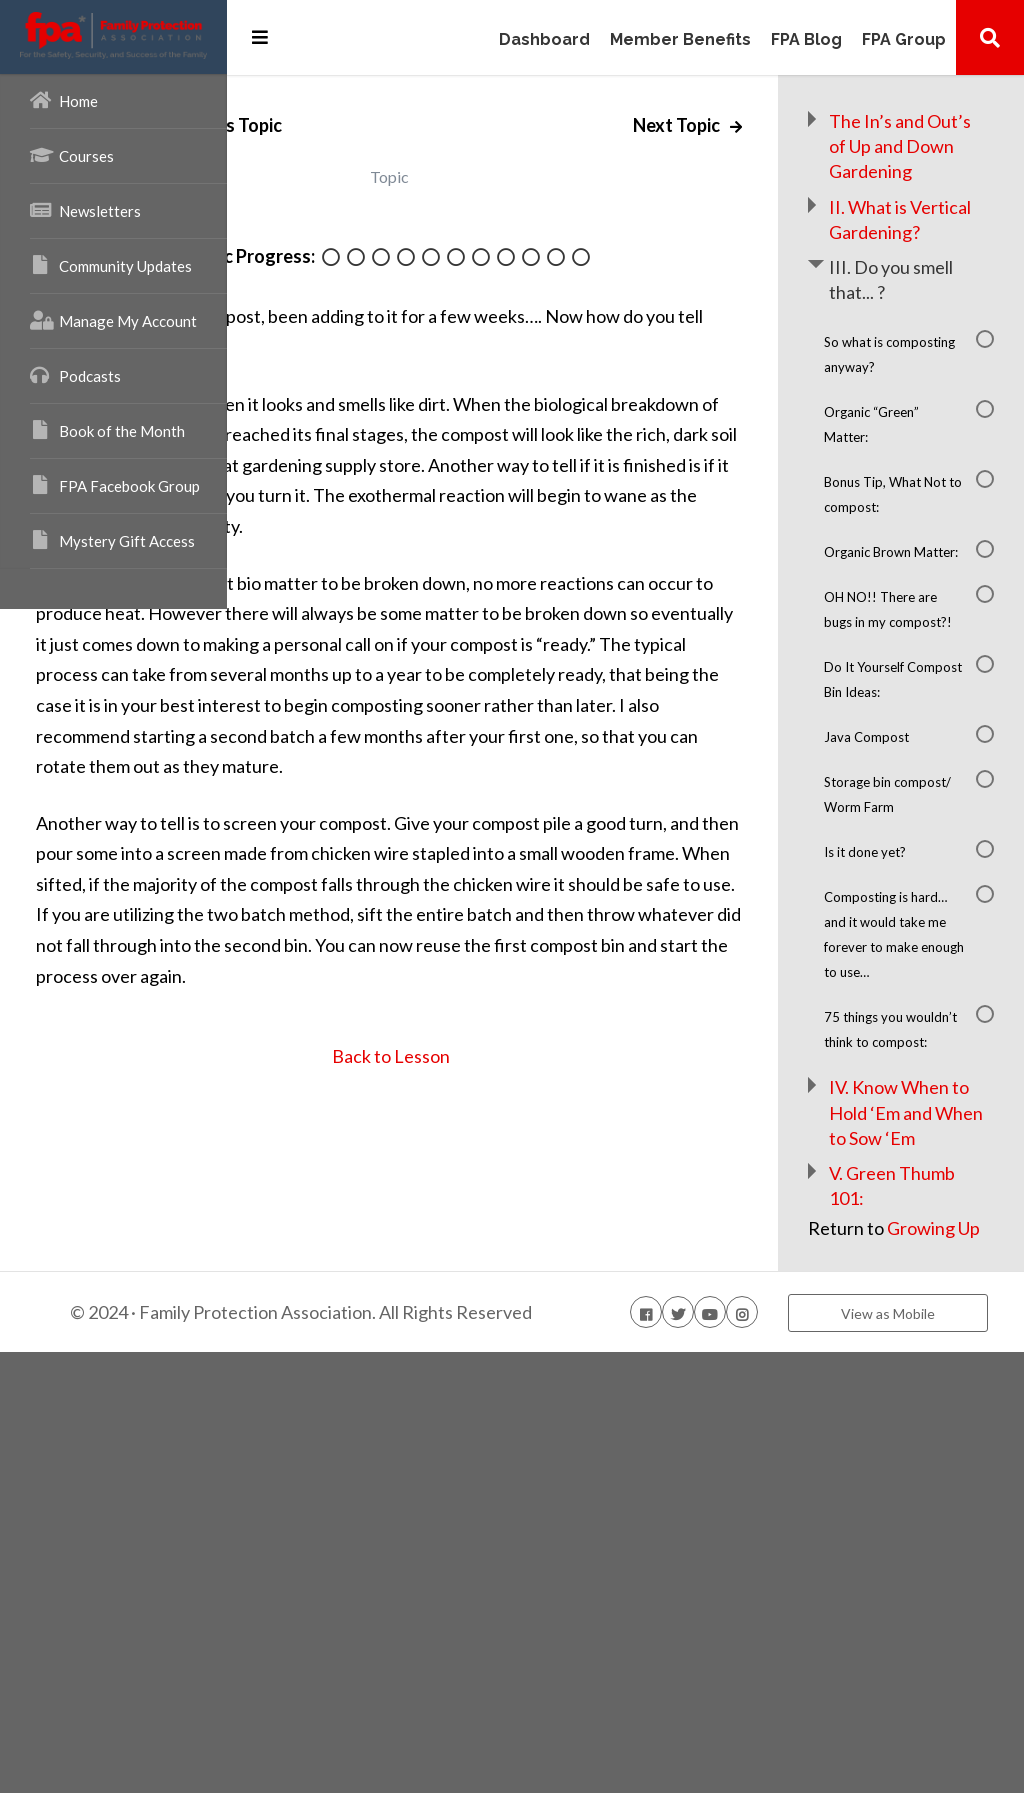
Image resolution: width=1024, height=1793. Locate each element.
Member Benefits (680, 40)
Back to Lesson (529, 1209)
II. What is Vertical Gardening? (929, 257)
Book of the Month (107, 430)
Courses (72, 155)
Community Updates (111, 265)
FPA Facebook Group (115, 485)
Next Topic (733, 125)
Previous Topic (405, 125)
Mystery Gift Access (112, 540)
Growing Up (909, 1629)
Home (64, 100)
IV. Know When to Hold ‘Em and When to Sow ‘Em (936, 1463)
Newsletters (85, 210)
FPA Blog (806, 40)
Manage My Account (113, 320)
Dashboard (544, 40)
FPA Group (904, 40)
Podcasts (75, 375)
